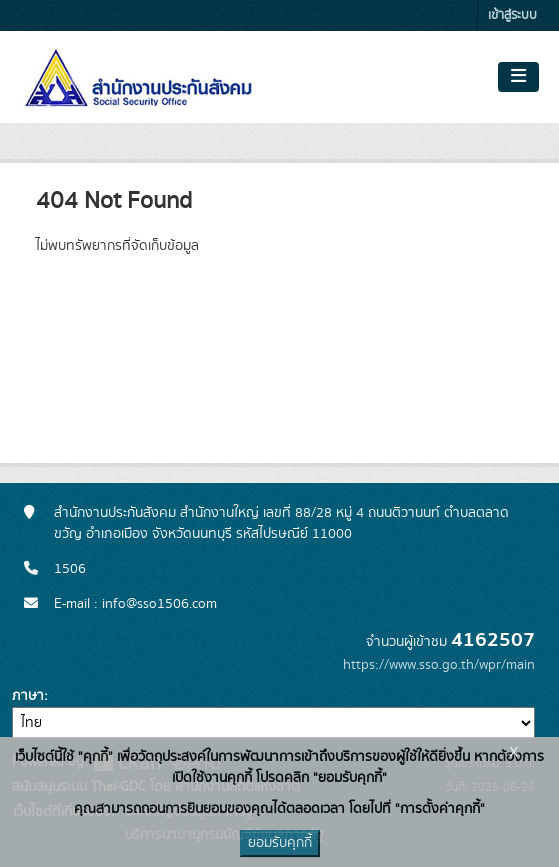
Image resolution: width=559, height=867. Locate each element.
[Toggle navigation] (518, 77)
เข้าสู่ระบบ (512, 15)
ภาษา (28, 696)
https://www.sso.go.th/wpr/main (439, 665)
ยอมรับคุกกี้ (280, 843)
